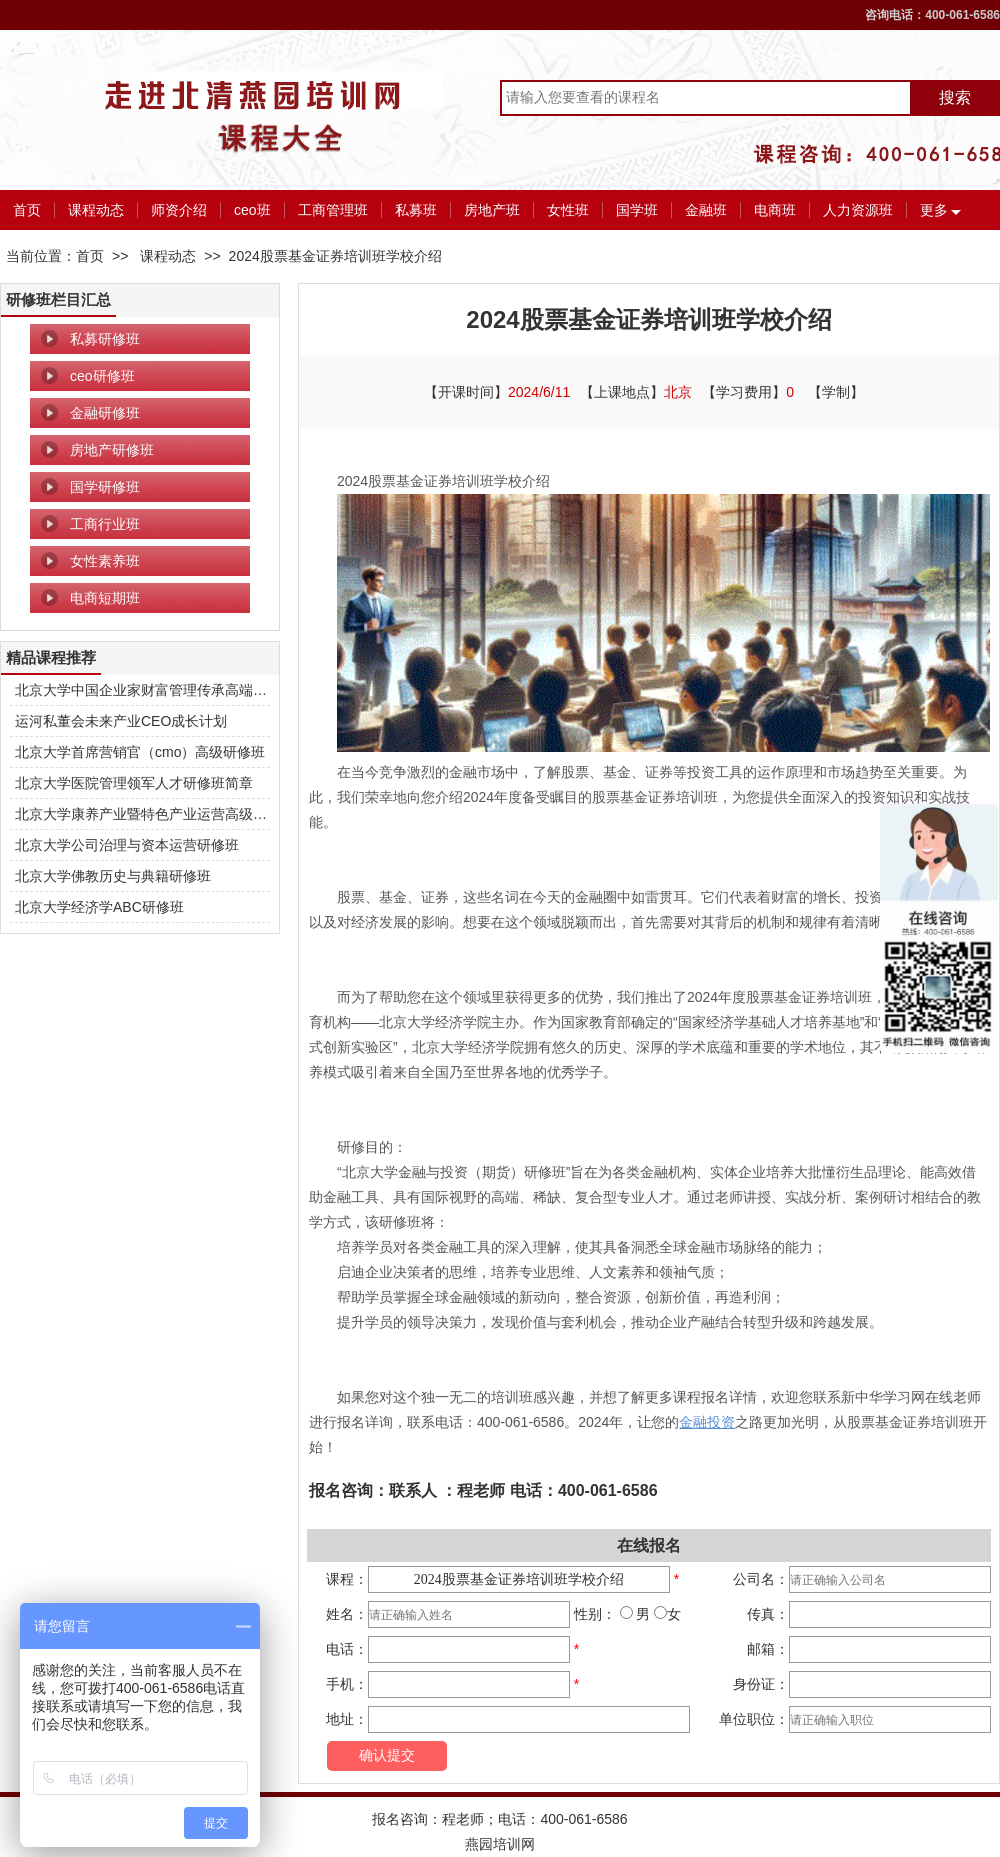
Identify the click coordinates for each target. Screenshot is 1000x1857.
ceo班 (252, 210)
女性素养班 (105, 561)
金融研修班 (105, 413)
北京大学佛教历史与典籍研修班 (113, 876)
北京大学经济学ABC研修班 (99, 907)
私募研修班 (105, 339)
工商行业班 (105, 524)
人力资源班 (858, 210)
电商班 (775, 210)
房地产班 (492, 210)
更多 (934, 210)
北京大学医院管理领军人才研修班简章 (134, 783)
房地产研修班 (112, 450)
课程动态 (96, 210)
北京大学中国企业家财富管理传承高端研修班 (155, 690)
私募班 (416, 210)
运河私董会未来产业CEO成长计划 (121, 721)
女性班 (568, 210)
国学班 (637, 210)
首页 (27, 210)
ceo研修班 (102, 376)
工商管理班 (333, 210)
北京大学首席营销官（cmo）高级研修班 (140, 752)
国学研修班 (105, 487)
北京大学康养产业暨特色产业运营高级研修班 (155, 814)
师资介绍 (179, 210)
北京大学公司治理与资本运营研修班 (127, 845)
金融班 (706, 210)
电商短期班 (105, 598)
